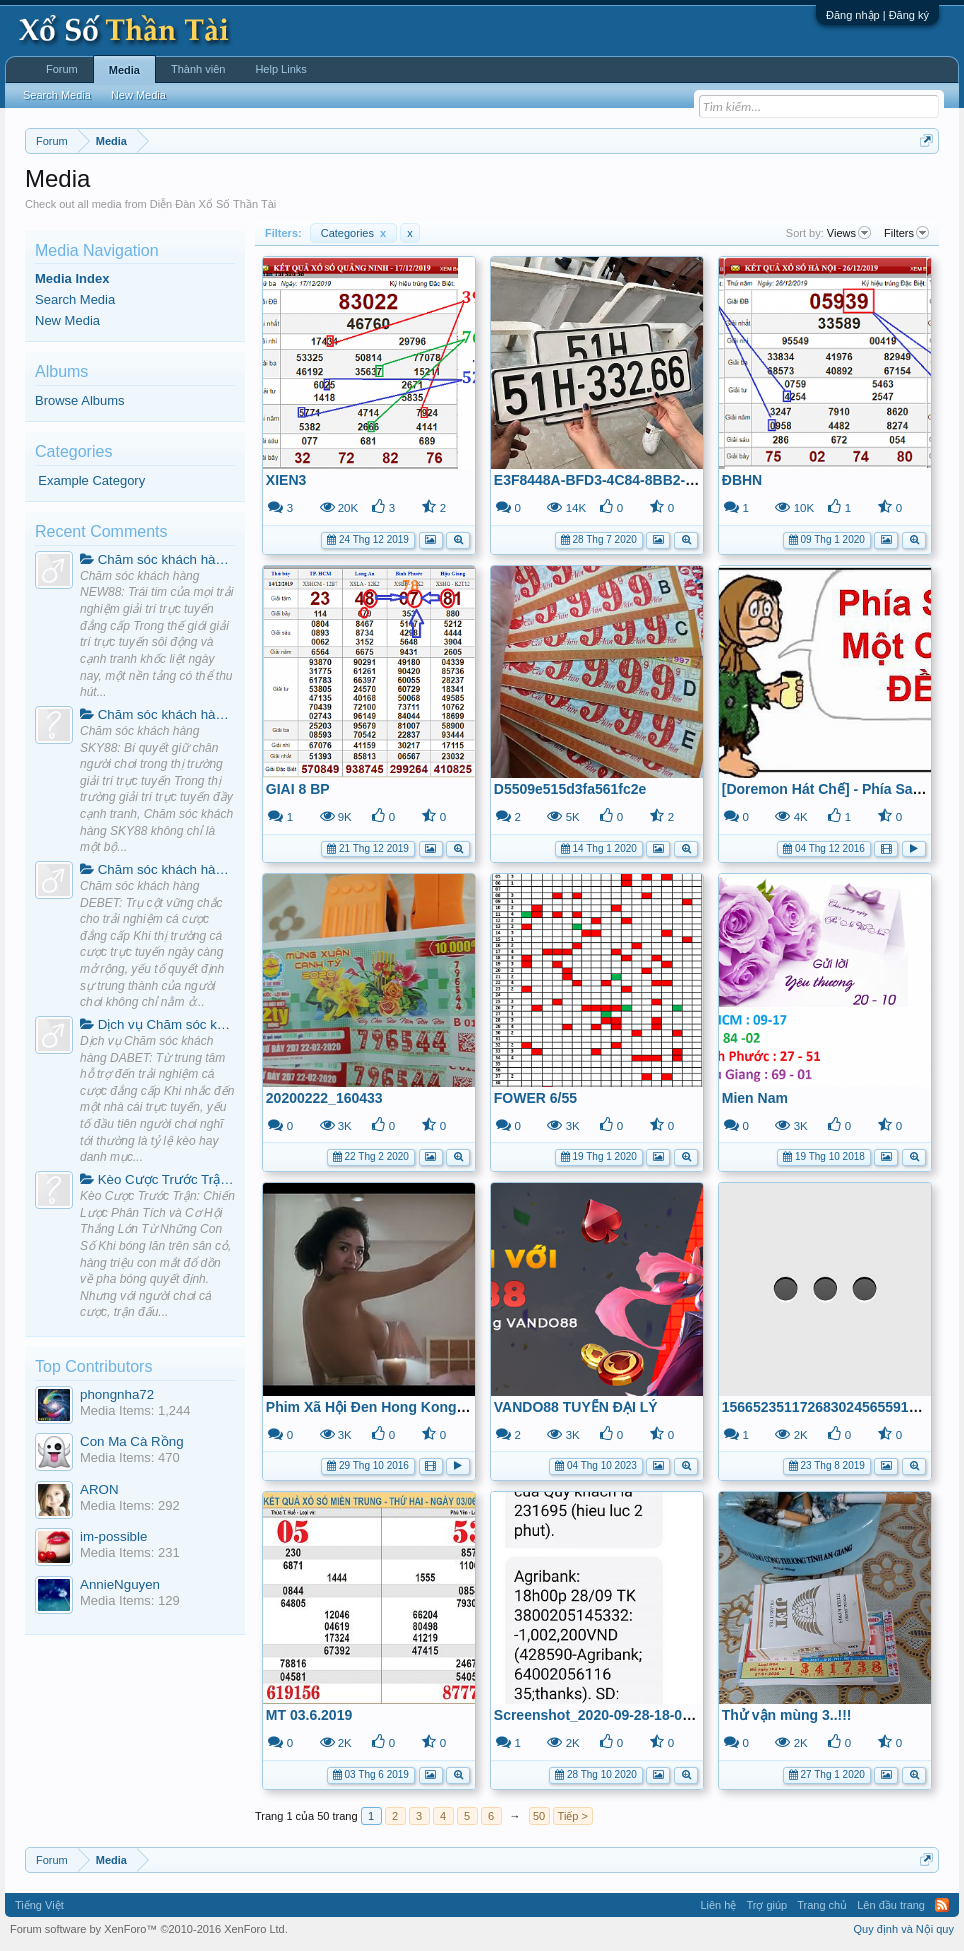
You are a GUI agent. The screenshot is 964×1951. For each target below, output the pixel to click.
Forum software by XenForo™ (149, 1929)
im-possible (113, 1536)
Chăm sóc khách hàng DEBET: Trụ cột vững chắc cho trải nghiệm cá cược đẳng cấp (157, 869)
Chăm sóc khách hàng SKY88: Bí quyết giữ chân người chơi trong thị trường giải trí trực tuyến (157, 714)
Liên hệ (718, 1905)
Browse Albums (80, 400)
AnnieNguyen (120, 1584)
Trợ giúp (766, 1905)
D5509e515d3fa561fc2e (570, 789)
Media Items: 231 (130, 1552)
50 (539, 1816)
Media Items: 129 (130, 1600)
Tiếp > (573, 1816)
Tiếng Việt (39, 1905)
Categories (353, 233)
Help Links (280, 69)
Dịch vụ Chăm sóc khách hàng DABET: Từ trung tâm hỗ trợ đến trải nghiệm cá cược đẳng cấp (157, 1024)
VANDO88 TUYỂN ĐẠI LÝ (576, 1407)
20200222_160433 (324, 1098)
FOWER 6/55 (535, 1098)
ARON (99, 1489)
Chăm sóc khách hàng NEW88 (157, 559)
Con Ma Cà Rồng (132, 1441)
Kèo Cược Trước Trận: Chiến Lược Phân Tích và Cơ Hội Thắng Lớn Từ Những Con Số (157, 1179)
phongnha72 (117, 1394)
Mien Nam (755, 1098)
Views (849, 233)
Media (124, 70)
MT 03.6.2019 (309, 1715)
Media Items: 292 (130, 1505)
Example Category (91, 480)
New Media (67, 320)
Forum (62, 69)
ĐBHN (742, 480)
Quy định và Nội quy (904, 1929)
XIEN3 (286, 480)
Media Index (72, 278)
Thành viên (198, 69)
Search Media (75, 299)
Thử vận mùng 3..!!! (787, 1715)
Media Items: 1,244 (135, 1410)
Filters (906, 233)
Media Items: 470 (130, 1457)
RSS (942, 1905)
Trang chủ (822, 1905)
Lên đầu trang (891, 1905)
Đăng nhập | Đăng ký (877, 15)
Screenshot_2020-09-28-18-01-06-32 (612, 1715)
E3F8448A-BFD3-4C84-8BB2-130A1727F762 (638, 480)
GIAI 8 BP (298, 789)
